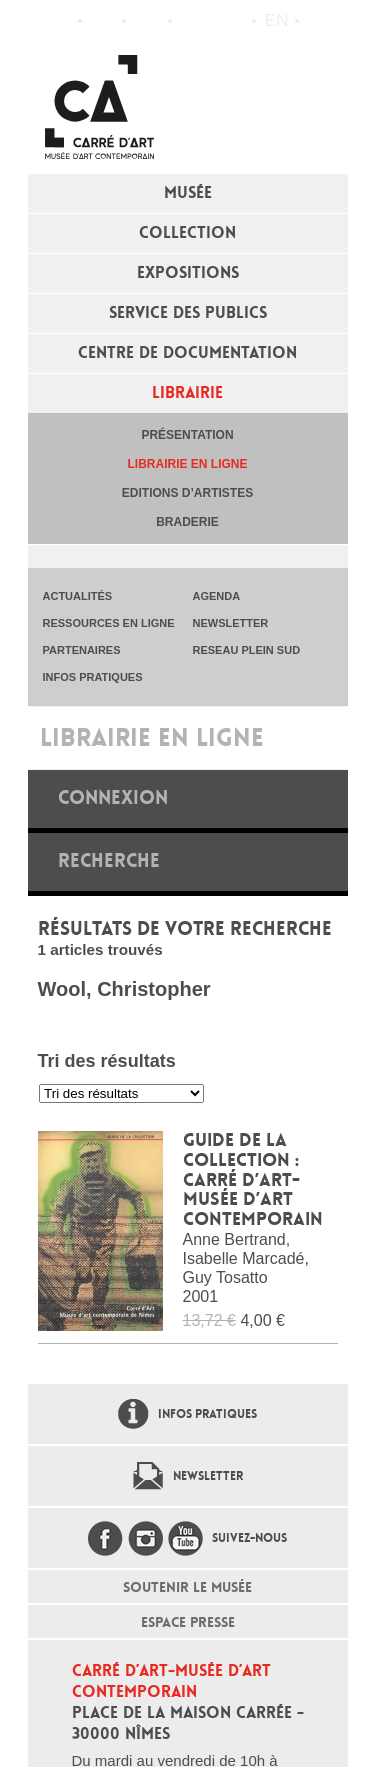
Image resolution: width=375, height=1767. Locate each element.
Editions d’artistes (187, 493)
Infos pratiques (147, 21)
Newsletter (208, 1476)
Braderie (187, 522)
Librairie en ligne (187, 464)
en (277, 20)
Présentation (187, 435)
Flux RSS (192, 21)
